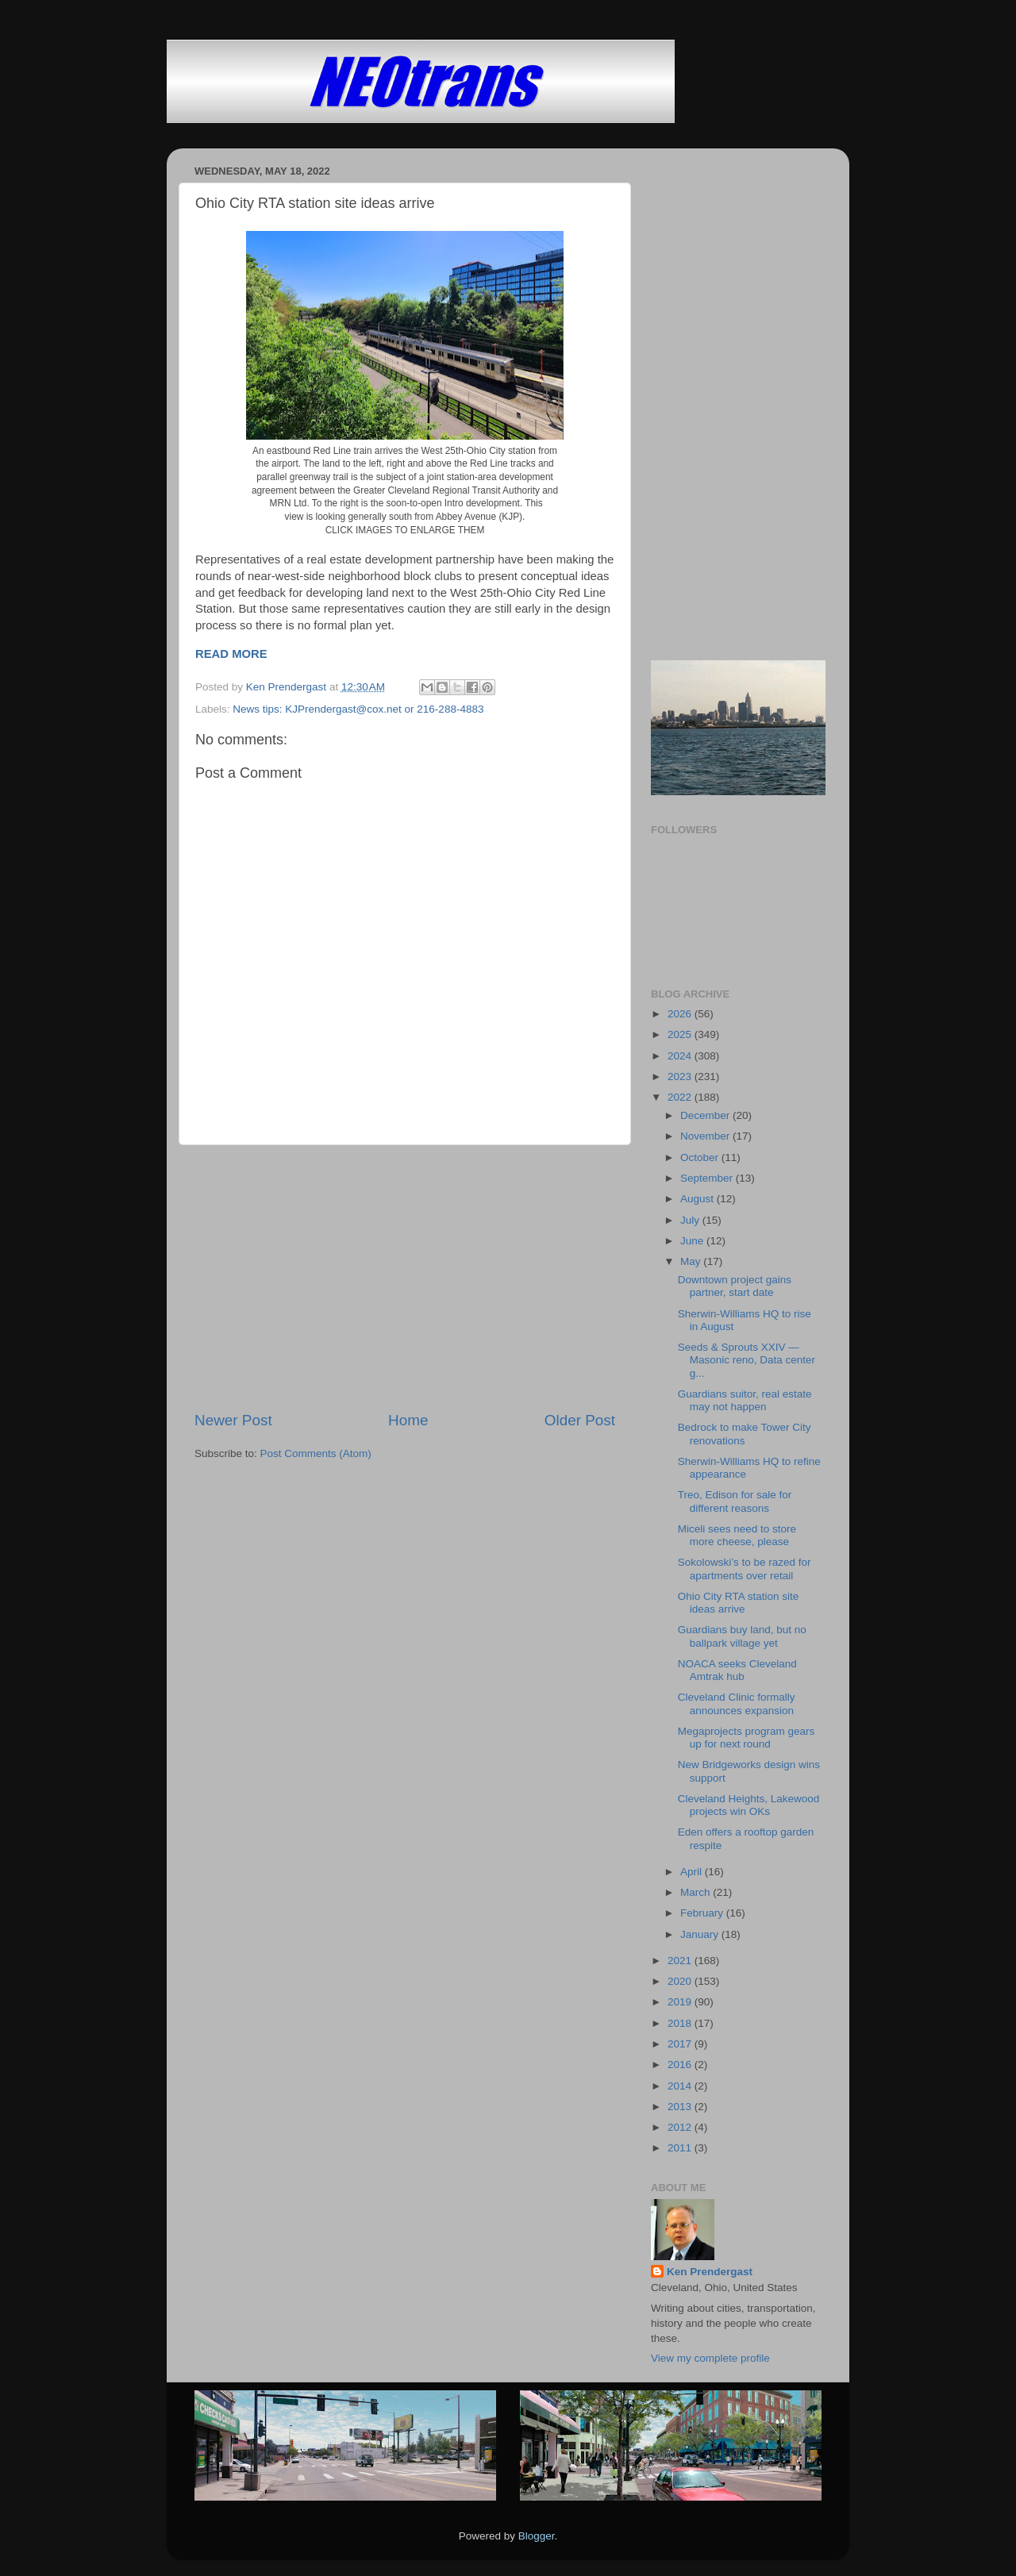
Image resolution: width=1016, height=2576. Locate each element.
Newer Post (233, 1420)
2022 (681, 1097)
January (701, 1934)
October (701, 1157)
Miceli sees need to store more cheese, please (737, 1535)
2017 (681, 2044)
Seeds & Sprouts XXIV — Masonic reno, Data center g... (746, 1359)
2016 (681, 2064)
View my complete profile (710, 2358)
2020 (681, 1981)
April (692, 1872)
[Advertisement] (404, 1278)
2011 (681, 2148)
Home (408, 1420)
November (706, 1136)
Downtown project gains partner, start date (734, 1286)
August (698, 1199)
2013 (681, 2107)
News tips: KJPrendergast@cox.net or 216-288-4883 (358, 709)
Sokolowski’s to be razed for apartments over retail (744, 1568)
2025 (681, 1034)
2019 (681, 2002)
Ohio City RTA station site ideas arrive (738, 1602)
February (703, 1913)
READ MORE (231, 654)
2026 (681, 1014)
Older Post (580, 1420)
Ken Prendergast (709, 2272)
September (708, 1178)
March (696, 1892)
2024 (681, 1056)
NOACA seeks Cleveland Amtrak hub (737, 1670)
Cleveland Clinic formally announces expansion (736, 1703)
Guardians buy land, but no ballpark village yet (742, 1636)
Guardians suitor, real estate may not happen (745, 1400)
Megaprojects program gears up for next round (746, 1737)
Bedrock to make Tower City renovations (744, 1433)
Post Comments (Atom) (315, 1453)
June (693, 1241)
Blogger (536, 2536)
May (691, 1261)
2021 (681, 1961)
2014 (681, 2086)
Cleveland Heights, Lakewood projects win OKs (749, 1805)
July (691, 1220)
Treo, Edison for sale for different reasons (735, 1501)
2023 (681, 1076)
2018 (681, 2023)
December (706, 1115)
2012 (681, 2127)
